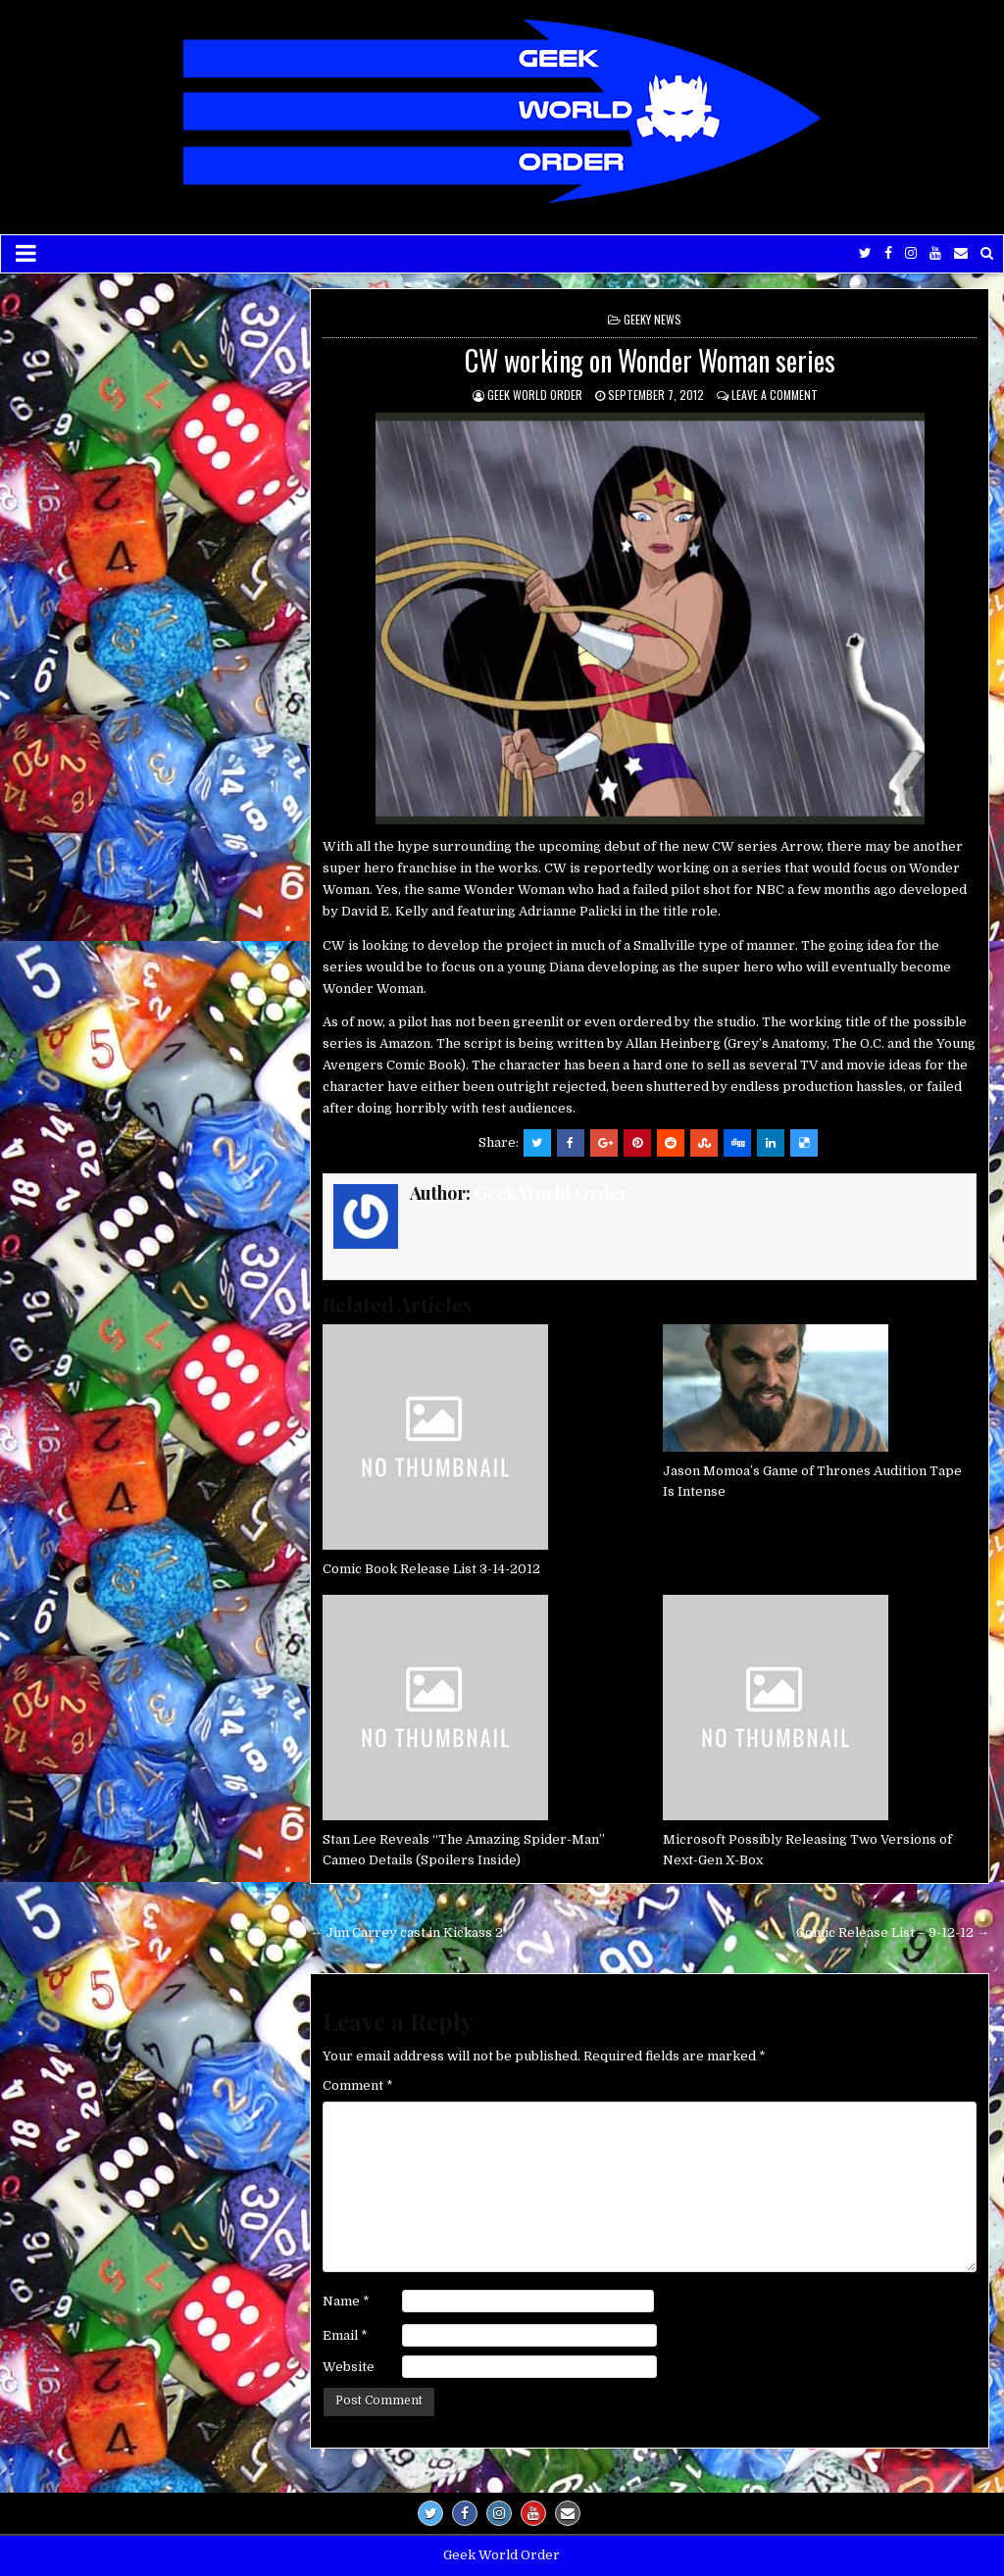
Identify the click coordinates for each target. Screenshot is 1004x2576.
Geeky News (652, 319)
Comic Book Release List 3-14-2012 (431, 1568)
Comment (358, 2085)
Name (346, 2301)
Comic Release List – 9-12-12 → (892, 1932)
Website (349, 2366)
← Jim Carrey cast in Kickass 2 (406, 1932)
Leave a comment (774, 394)
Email (345, 2335)
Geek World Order (534, 394)
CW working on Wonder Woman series (650, 360)
